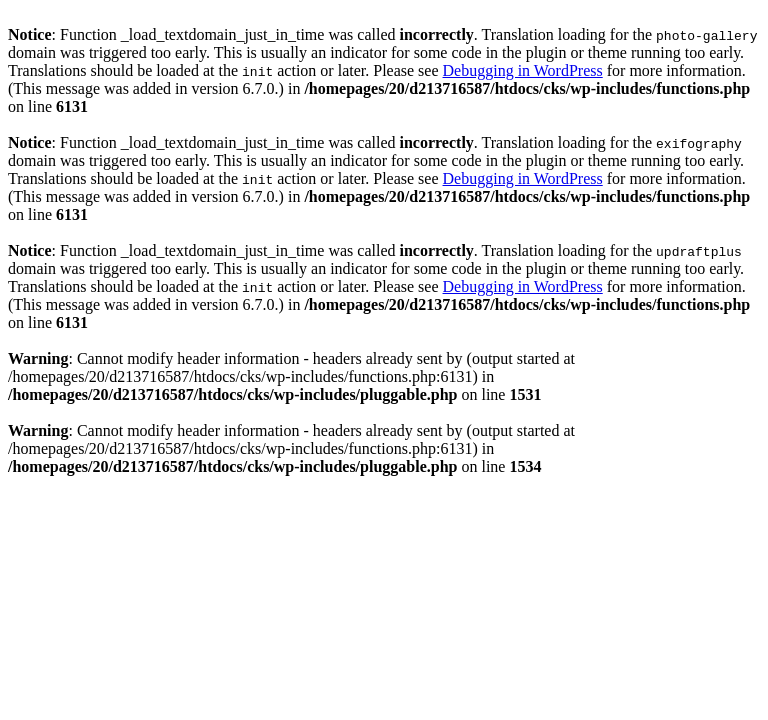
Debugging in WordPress (523, 70)
